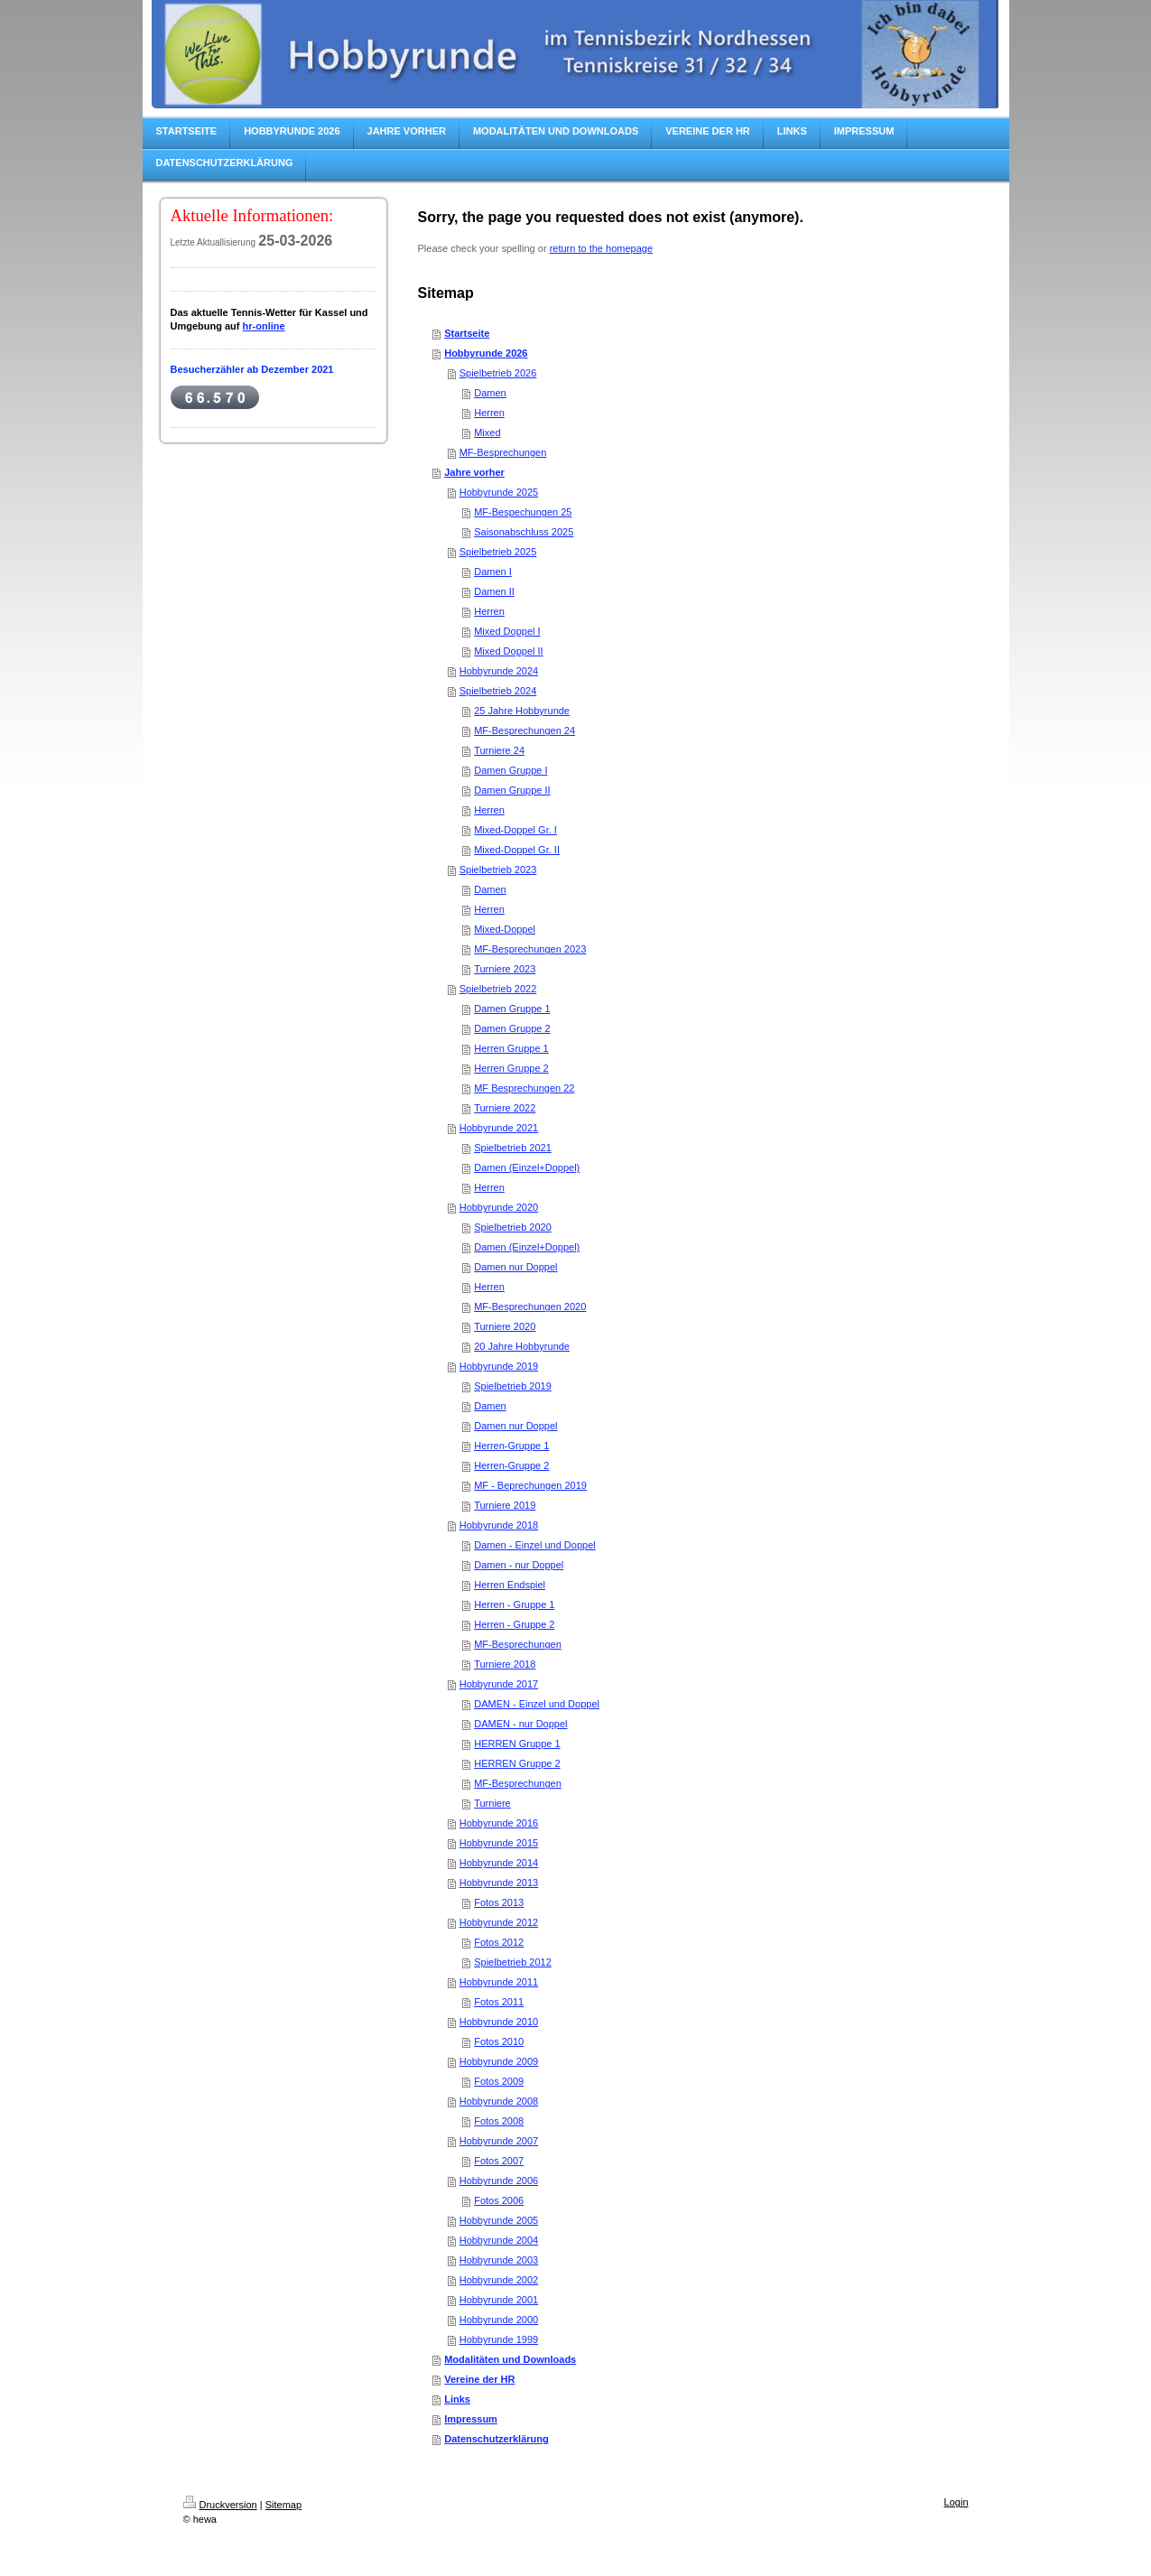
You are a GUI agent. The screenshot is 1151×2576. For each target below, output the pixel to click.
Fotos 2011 (499, 2001)
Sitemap (283, 2504)
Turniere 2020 (504, 1326)
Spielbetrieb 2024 (498, 690)
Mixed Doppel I (507, 631)
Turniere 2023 (504, 968)
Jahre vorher (474, 472)
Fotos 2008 (499, 2121)
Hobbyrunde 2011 (498, 1981)
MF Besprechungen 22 (524, 1088)
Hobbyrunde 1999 (498, 2339)
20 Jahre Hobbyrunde (522, 1346)
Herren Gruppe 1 (511, 1048)
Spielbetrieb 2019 (513, 1386)
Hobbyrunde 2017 (498, 1684)
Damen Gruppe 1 (512, 1008)
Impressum (470, 2418)
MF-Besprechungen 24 (524, 730)
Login (956, 2502)
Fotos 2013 (499, 1902)
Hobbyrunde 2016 (498, 1823)
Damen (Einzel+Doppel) (527, 1167)
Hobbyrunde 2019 (498, 1366)
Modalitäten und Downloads (510, 2359)
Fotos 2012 (499, 1942)
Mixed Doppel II (508, 651)
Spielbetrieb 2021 (513, 1147)
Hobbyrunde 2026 (485, 353)
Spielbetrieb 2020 (513, 1227)
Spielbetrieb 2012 (513, 1962)
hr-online (264, 326)
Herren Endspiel (509, 1584)
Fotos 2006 (499, 2200)
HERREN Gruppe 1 (517, 1743)
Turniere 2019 (504, 1505)
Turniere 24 (499, 750)
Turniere (492, 1803)
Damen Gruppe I (510, 770)
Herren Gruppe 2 (511, 1068)
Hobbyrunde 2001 (498, 2299)
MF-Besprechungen (503, 452)
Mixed (487, 432)
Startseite (466, 333)
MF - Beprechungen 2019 (530, 1485)
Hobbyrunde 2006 (498, 2180)
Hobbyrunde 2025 (498, 492)
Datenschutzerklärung (496, 2438)
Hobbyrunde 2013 (498, 1882)
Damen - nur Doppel (518, 1564)
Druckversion (220, 2504)
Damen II (494, 591)
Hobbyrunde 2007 (498, 2140)
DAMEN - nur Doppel (520, 1723)
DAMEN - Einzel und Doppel (536, 1703)
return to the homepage (601, 248)
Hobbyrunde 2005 (498, 2220)
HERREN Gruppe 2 (517, 1763)
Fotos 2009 (499, 2081)
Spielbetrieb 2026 (498, 372)
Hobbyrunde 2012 (498, 1922)
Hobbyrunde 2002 (498, 2279)
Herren (489, 412)
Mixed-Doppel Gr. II (517, 849)
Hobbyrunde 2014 (498, 1862)
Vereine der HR (479, 2379)
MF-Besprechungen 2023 (530, 949)
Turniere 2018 (504, 1664)
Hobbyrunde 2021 (498, 1127)
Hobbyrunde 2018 (498, 1525)
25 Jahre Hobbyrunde (522, 710)
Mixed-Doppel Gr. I (515, 829)
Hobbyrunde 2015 (498, 1842)
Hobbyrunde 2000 (498, 2319)
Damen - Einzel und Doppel (535, 1544)
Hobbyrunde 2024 (498, 670)
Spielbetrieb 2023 (498, 869)
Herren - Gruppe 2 (514, 1624)
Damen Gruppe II (512, 790)
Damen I (493, 571)
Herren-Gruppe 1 (511, 1445)
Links (457, 2399)
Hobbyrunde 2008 (498, 2101)
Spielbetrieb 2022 (498, 988)
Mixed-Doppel (504, 929)
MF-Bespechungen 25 (522, 512)
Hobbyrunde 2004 (498, 2240)
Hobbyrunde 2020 (498, 1207)
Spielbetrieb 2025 (498, 551)
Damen (490, 392)
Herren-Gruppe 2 (511, 1465)
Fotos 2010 (499, 2041)
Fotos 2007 (499, 2160)
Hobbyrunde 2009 (498, 2061)
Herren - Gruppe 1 (514, 1604)
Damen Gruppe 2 (512, 1028)
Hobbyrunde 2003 (498, 2260)
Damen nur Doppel (515, 1266)
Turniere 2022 (504, 1107)
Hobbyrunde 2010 (498, 2021)
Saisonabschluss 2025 (523, 531)
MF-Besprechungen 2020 (530, 1306)
